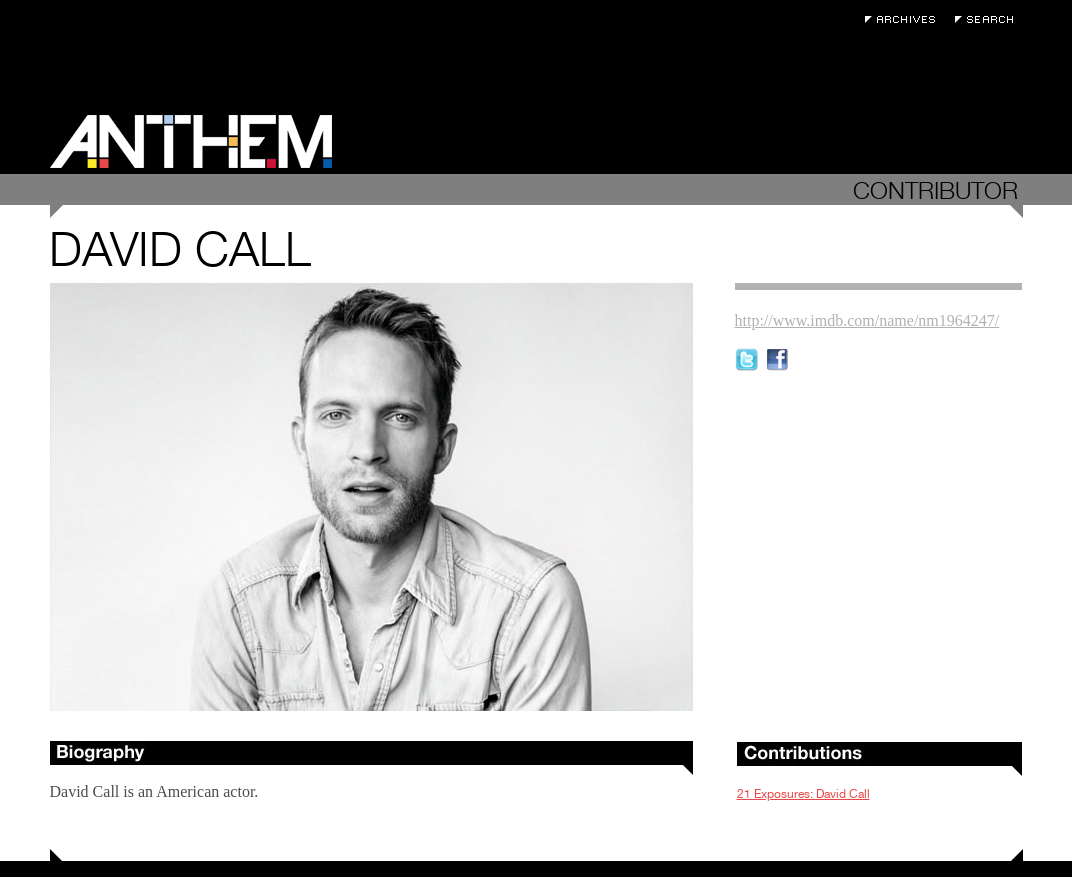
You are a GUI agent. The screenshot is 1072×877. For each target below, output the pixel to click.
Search (989, 19)
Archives (905, 19)
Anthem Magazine (191, 141)
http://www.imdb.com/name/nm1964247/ (867, 320)
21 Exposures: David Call (803, 794)
